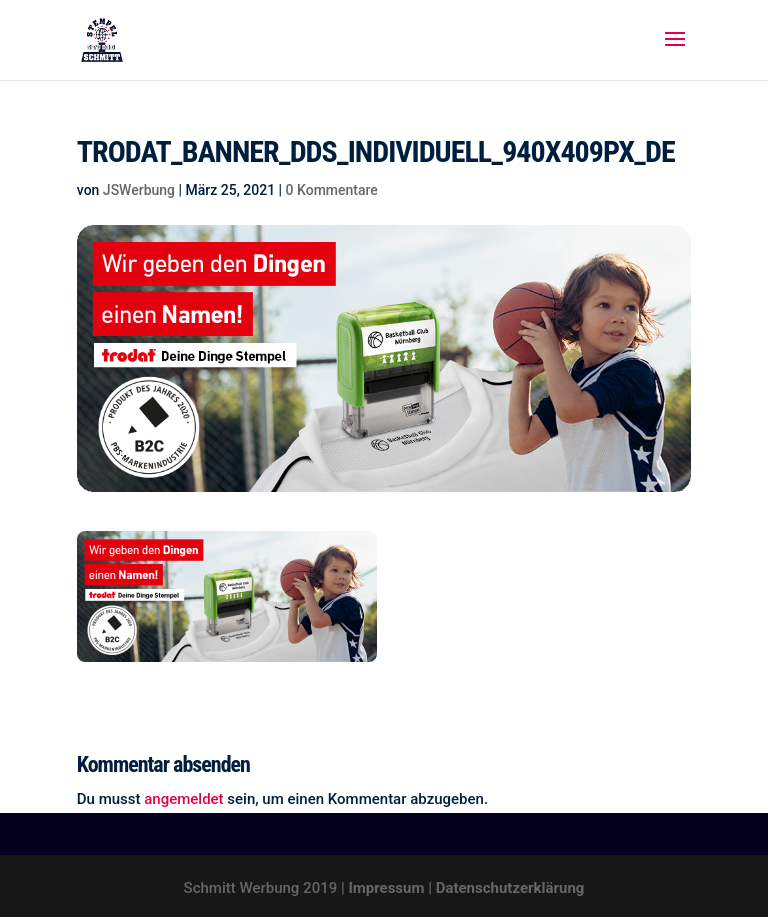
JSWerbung (139, 190)
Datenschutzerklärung (510, 888)
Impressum (386, 888)
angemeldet (183, 799)
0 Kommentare (332, 190)
